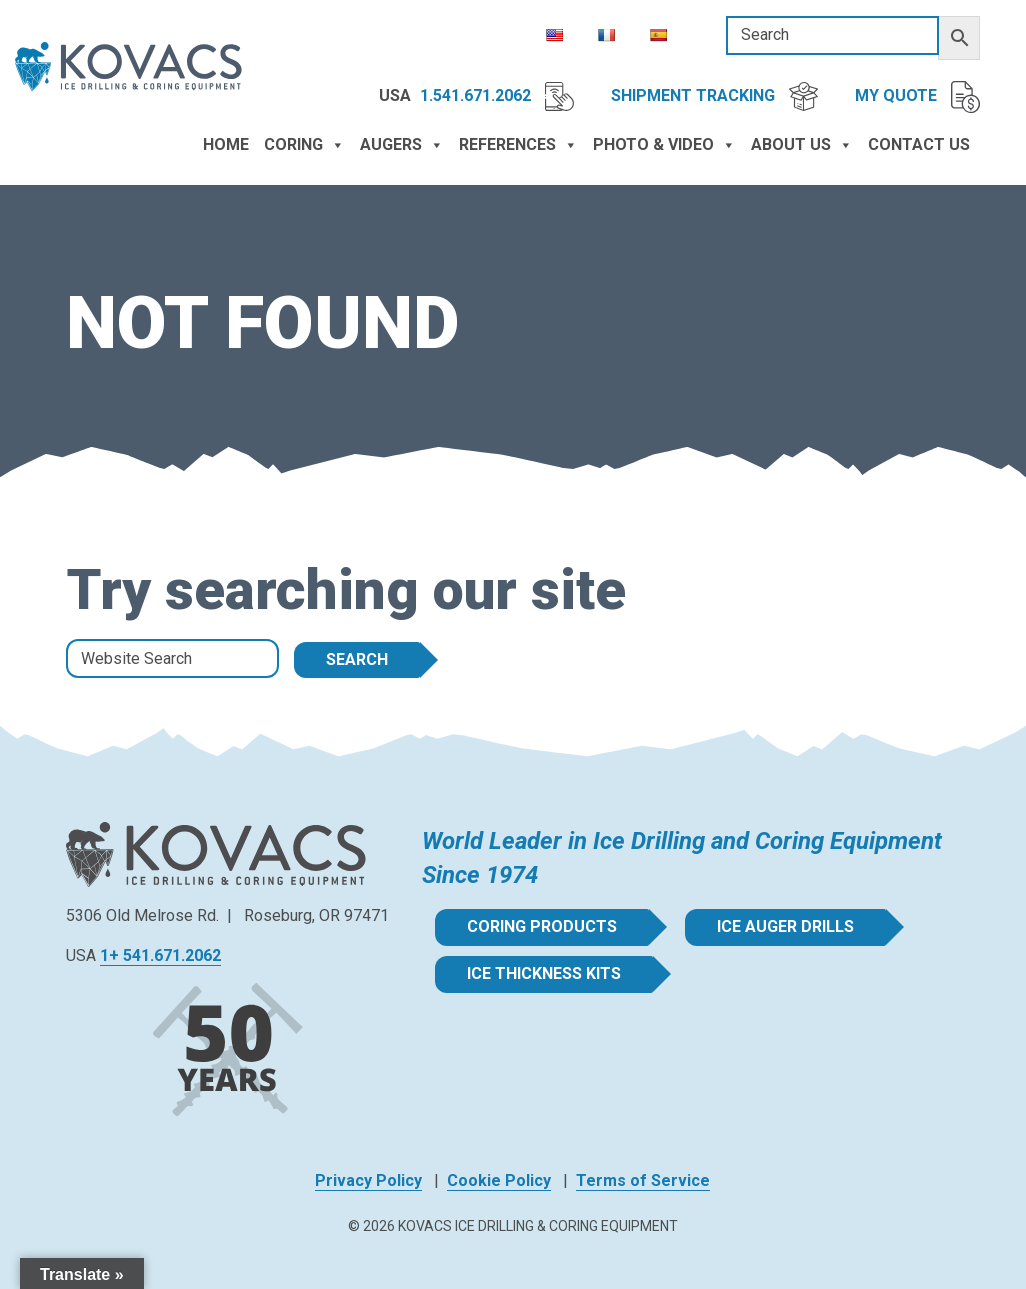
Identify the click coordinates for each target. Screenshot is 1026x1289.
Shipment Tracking (714, 96)
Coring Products (542, 926)
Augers (402, 145)
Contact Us (919, 144)
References (518, 145)
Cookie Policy (499, 1180)
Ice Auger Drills (785, 926)
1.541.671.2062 (497, 96)
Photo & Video (664, 145)
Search (357, 659)
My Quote (917, 97)
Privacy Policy (368, 1180)
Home (226, 144)
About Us (802, 145)
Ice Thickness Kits (544, 973)
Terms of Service (643, 1180)
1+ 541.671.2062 (160, 955)
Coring (304, 145)
